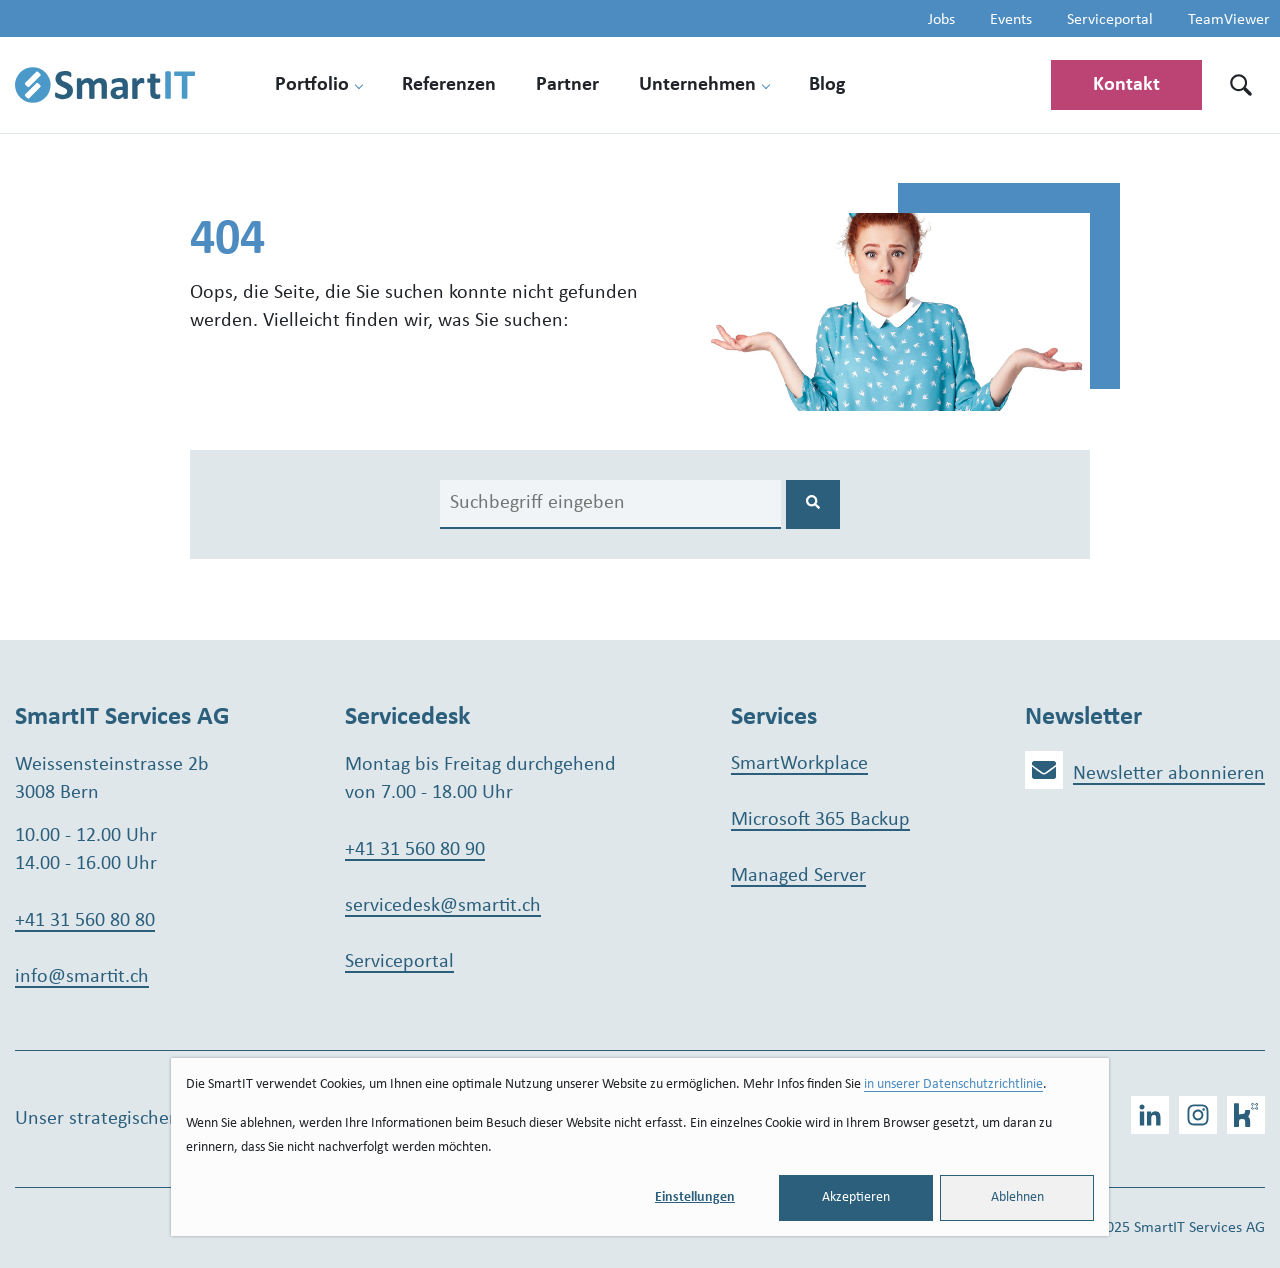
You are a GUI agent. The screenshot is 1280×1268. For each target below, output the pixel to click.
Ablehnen (1017, 1197)
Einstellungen (695, 1197)
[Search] (610, 504)
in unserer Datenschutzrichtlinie (953, 1084)
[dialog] (640, 1147)
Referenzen (449, 85)
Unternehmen (697, 85)
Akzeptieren (856, 1197)
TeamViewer (1229, 20)
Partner (567, 85)
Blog (827, 85)
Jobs (941, 20)
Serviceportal (1110, 20)
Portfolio (312, 85)
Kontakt (1126, 85)
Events (1011, 20)
